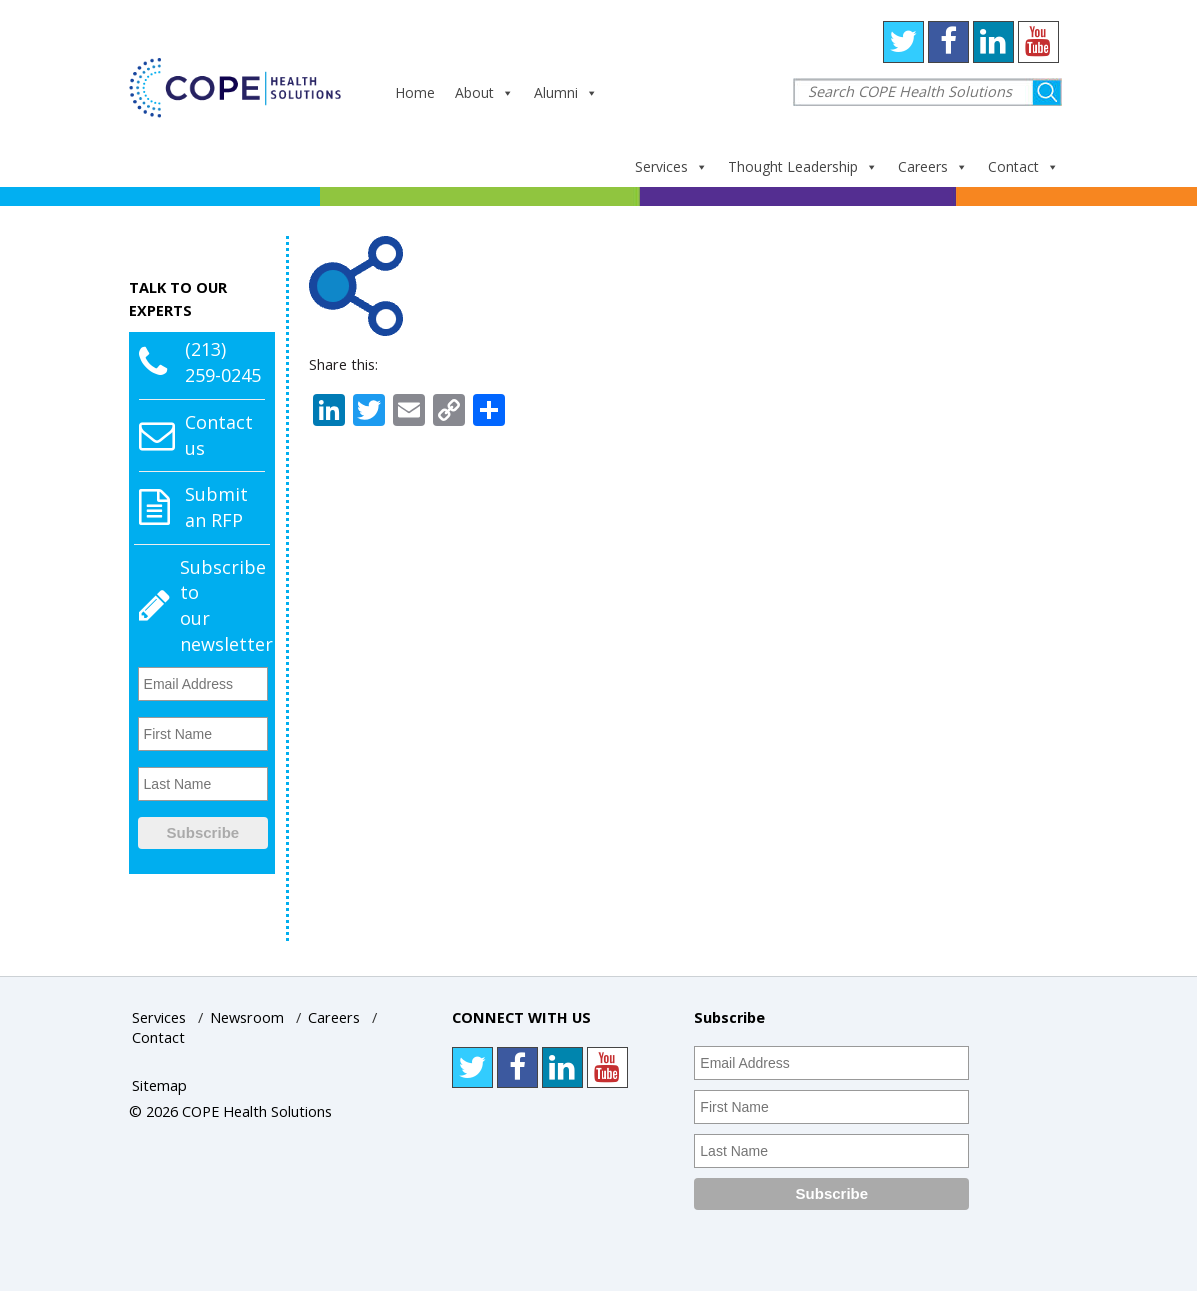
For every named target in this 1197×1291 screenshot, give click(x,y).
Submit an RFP (216, 507)
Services (671, 166)
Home (415, 92)
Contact (1023, 166)
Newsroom (247, 1017)
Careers (933, 166)
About (484, 92)
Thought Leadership (803, 166)
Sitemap (159, 1085)
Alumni (566, 92)
